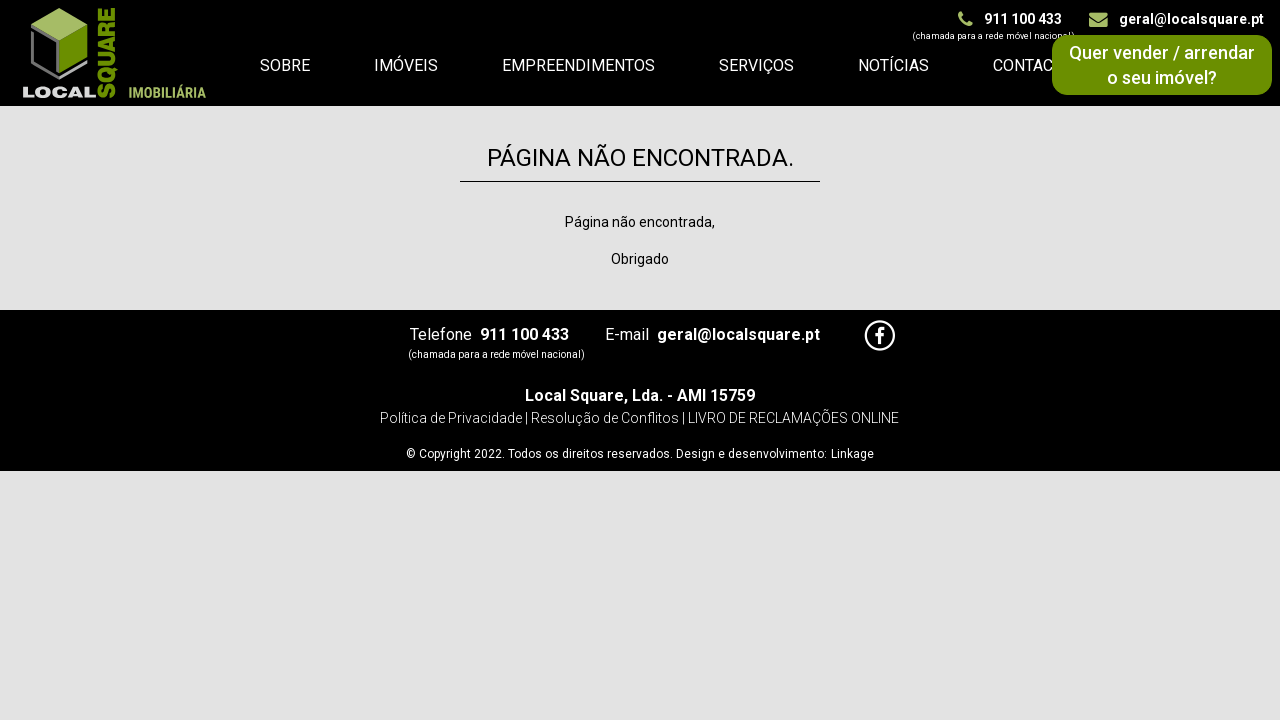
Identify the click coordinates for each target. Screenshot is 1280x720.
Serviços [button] (756, 65)
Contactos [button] (1038, 65)
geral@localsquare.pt (1176, 19)
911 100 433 (1010, 19)
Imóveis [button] (406, 65)
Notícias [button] (893, 65)
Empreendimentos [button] (578, 65)
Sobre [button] (285, 65)
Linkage (852, 454)
